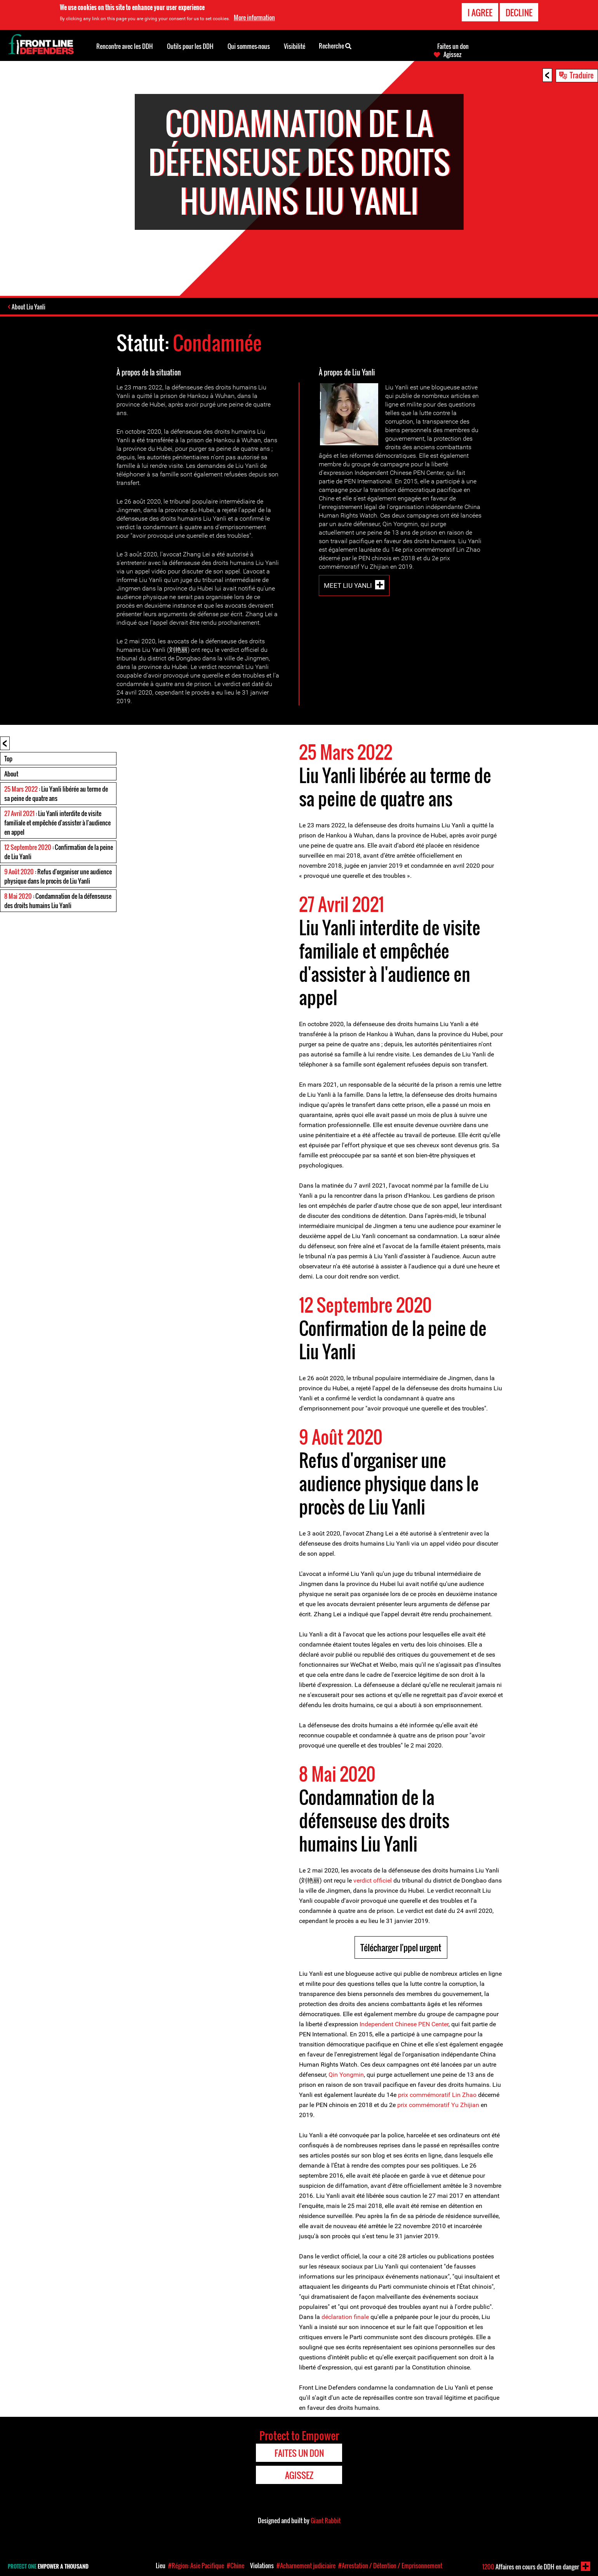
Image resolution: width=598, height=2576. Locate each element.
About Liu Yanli (29, 306)
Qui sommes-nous (249, 46)
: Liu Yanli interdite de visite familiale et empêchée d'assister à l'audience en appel (57, 823)
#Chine (235, 2565)
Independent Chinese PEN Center (404, 2024)
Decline (519, 12)
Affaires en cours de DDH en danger (530, 2566)
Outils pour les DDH (190, 46)
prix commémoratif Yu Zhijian (438, 2105)
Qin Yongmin (346, 2074)
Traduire (582, 74)
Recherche (335, 45)
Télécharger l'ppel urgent (401, 1947)
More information (254, 17)
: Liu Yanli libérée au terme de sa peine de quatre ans (56, 793)
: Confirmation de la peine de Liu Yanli (58, 851)
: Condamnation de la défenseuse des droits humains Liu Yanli (57, 900)
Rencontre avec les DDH (124, 46)
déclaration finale (345, 2317)
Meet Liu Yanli (348, 585)
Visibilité (294, 46)
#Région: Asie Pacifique (196, 2565)
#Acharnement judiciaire (306, 2565)
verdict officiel (372, 1880)
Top (8, 758)
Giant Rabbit (326, 2520)
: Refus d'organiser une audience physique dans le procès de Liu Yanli (58, 876)
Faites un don (453, 46)
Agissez (452, 54)
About (11, 773)
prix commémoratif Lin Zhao (438, 2094)
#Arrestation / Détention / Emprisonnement (390, 2565)
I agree (480, 12)
